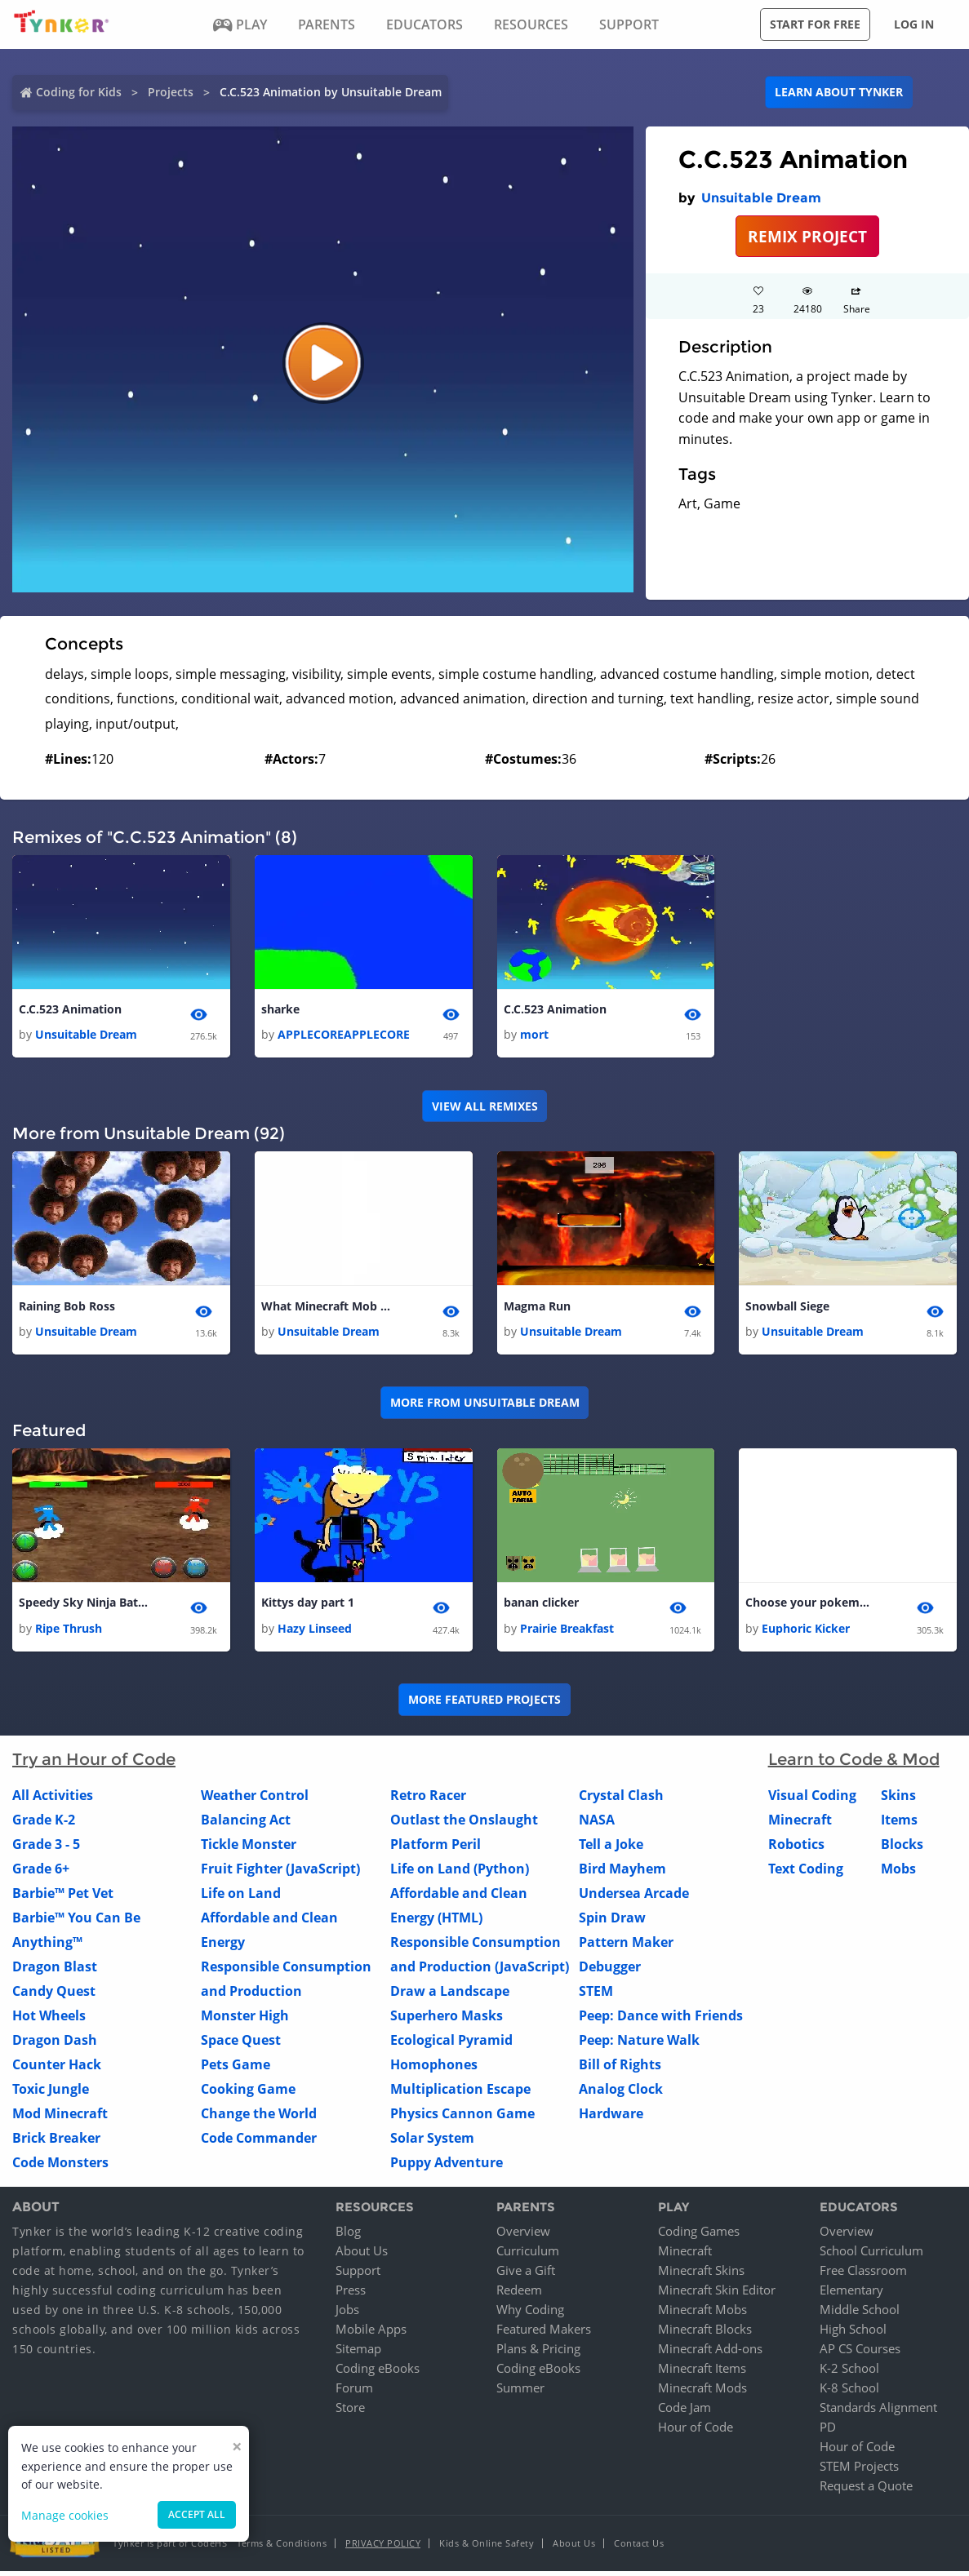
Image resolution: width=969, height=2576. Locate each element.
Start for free (815, 24)
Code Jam (684, 2412)
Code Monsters (60, 2167)
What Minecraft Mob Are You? (326, 1308)
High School (853, 2333)
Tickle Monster (248, 1849)
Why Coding (530, 2314)
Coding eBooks (378, 2373)
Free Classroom (863, 2275)
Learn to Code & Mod (854, 1764)
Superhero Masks (446, 2020)
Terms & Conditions (282, 2548)
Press (351, 2294)
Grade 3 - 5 (46, 1849)
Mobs (898, 1873)
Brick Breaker (56, 2143)
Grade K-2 (43, 1824)
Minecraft (800, 1824)
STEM (596, 1996)
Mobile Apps (371, 2333)
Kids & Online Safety (486, 2548)
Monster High (245, 2020)
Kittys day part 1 (307, 1606)
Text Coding (805, 1873)
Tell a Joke (611, 1849)
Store (350, 2412)
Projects (170, 92)
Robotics (796, 1849)
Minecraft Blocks (705, 2333)
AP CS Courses (860, 2353)
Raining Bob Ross (67, 1308)
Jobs (347, 2314)
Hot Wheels (49, 2020)
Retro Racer (428, 1800)
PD (828, 2431)
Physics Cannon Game (462, 2118)
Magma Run (537, 1308)
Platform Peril (435, 1849)
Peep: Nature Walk (639, 2045)
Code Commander (259, 2143)
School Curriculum (871, 2255)
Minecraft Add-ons (710, 2353)
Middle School (860, 2314)
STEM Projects (859, 2471)
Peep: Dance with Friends (661, 2020)
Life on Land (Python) (459, 1873)
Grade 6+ (40, 1873)
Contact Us (639, 2548)
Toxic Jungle (50, 2094)
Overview (523, 2236)
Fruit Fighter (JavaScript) (280, 1873)
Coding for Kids (79, 92)
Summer (520, 2392)
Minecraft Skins (701, 2275)
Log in (914, 24)
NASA (597, 1824)
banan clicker (541, 1606)
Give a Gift (525, 2275)
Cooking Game (248, 2094)
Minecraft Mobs (702, 2314)
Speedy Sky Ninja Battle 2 (84, 1606)
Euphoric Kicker (806, 1633)
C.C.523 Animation (70, 1010)
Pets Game (235, 2069)
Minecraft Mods (702, 2392)
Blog (348, 2236)
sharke (280, 1010)
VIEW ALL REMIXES (485, 1107)
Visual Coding (812, 1800)
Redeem (519, 2294)
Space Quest (241, 2045)
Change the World (259, 2118)
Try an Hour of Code (94, 1764)
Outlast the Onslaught (464, 1824)
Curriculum (527, 2255)
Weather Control (255, 1800)
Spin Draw (612, 1922)
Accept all (196, 2514)
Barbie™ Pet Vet (62, 1898)
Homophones (434, 2069)
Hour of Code (695, 2431)
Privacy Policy (382, 2548)
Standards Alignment (878, 2412)
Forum (354, 2392)
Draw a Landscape (449, 1996)
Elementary (851, 2294)
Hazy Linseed (315, 1633)
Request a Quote (866, 2490)
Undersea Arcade (634, 1898)
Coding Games (699, 2236)
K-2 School (849, 2373)
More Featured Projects (484, 1704)
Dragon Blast (54, 1971)
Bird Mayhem (622, 1873)
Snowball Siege (787, 1308)
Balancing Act (246, 1824)
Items (899, 1824)
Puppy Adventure (446, 2167)
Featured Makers (543, 2333)
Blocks (902, 1849)
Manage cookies (65, 2515)
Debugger (610, 1971)
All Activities (52, 1800)
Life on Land (241, 1898)
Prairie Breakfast (567, 1633)
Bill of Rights (620, 2069)
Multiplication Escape (460, 2094)
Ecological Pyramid (451, 2045)
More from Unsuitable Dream (485, 1405)
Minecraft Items (702, 2373)
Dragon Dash (54, 2045)
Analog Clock (621, 2094)
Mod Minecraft (60, 2118)
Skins (898, 1800)
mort (534, 1036)
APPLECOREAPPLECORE (344, 1036)
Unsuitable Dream (761, 198)
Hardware (611, 2118)
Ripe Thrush (68, 1633)
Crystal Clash (621, 1800)
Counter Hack (56, 2069)
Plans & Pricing (538, 2353)
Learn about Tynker (839, 92)
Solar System (432, 2143)
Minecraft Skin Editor (717, 2294)
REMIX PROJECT (807, 236)
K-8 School (849, 2392)
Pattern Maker (626, 1947)
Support (358, 2275)
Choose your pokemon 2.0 (810, 1606)
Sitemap (358, 2353)
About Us (362, 2255)
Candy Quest (54, 1996)
